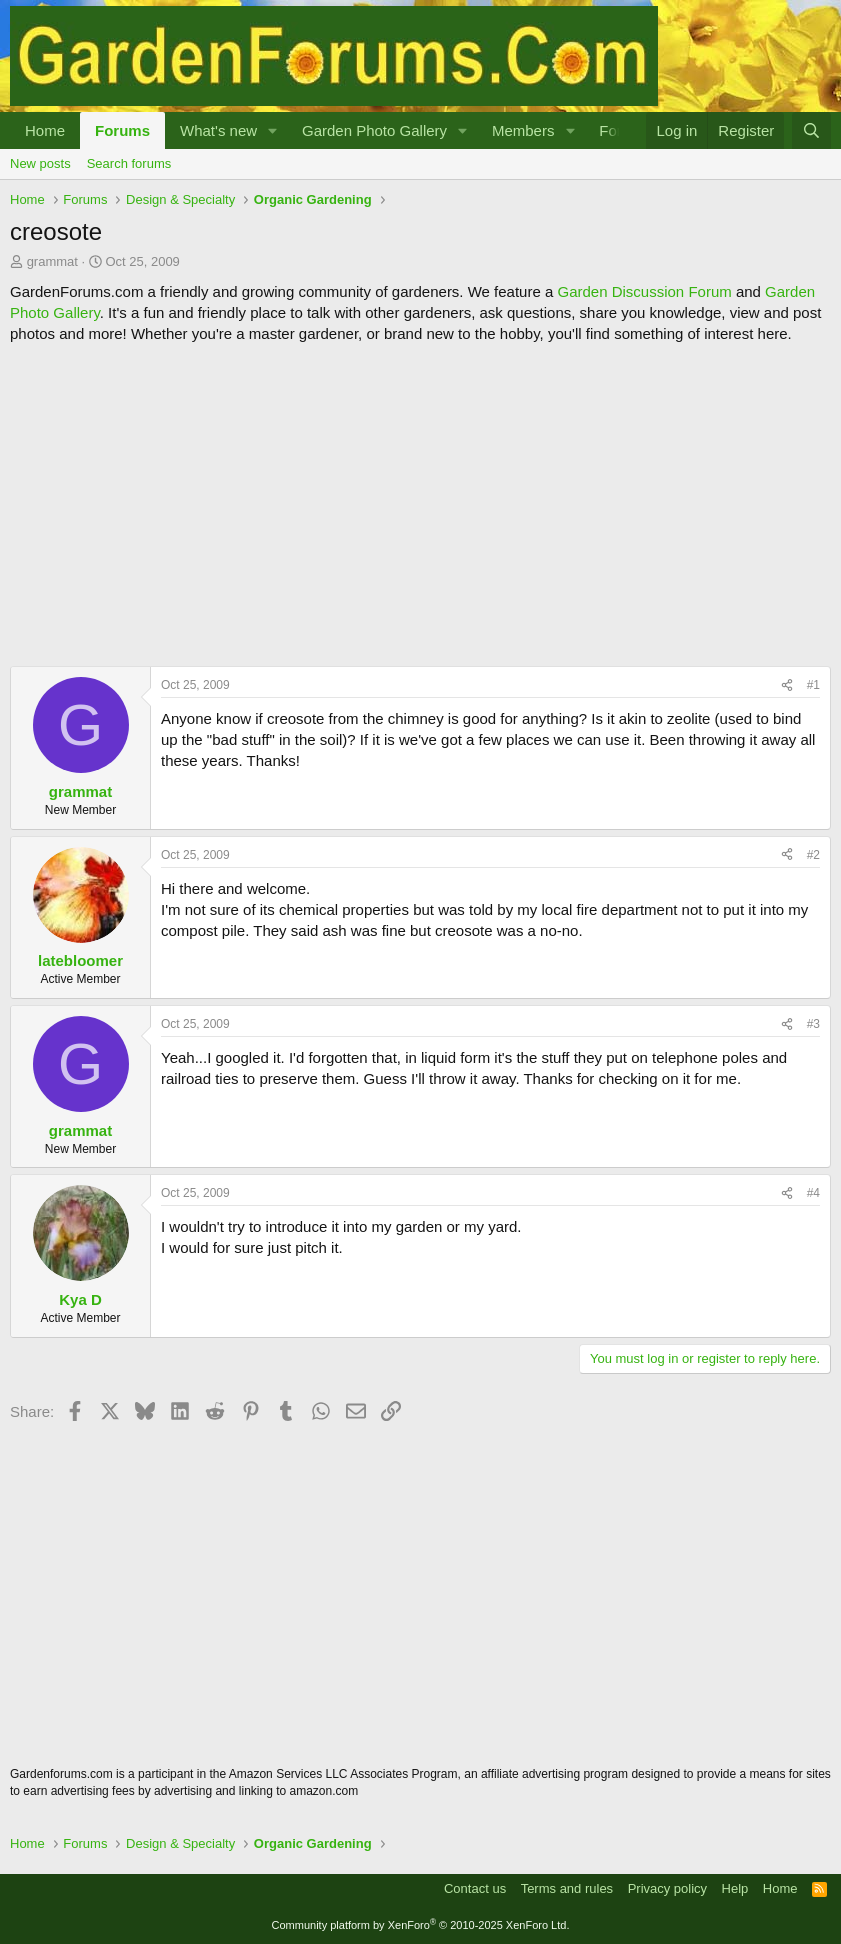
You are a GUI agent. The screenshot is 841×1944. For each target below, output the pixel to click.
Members (523, 130)
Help (735, 1888)
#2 (813, 855)
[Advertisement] (420, 505)
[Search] (811, 130)
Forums (122, 130)
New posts (40, 163)
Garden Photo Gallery (374, 130)
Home (45, 130)
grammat (52, 261)
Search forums (129, 163)
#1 (813, 685)
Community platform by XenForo (421, 1925)
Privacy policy (667, 1888)
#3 (813, 1024)
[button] (273, 130)
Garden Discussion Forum (644, 291)
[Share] (787, 685)
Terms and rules (567, 1888)
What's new (218, 130)
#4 (813, 1193)
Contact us (475, 1888)
